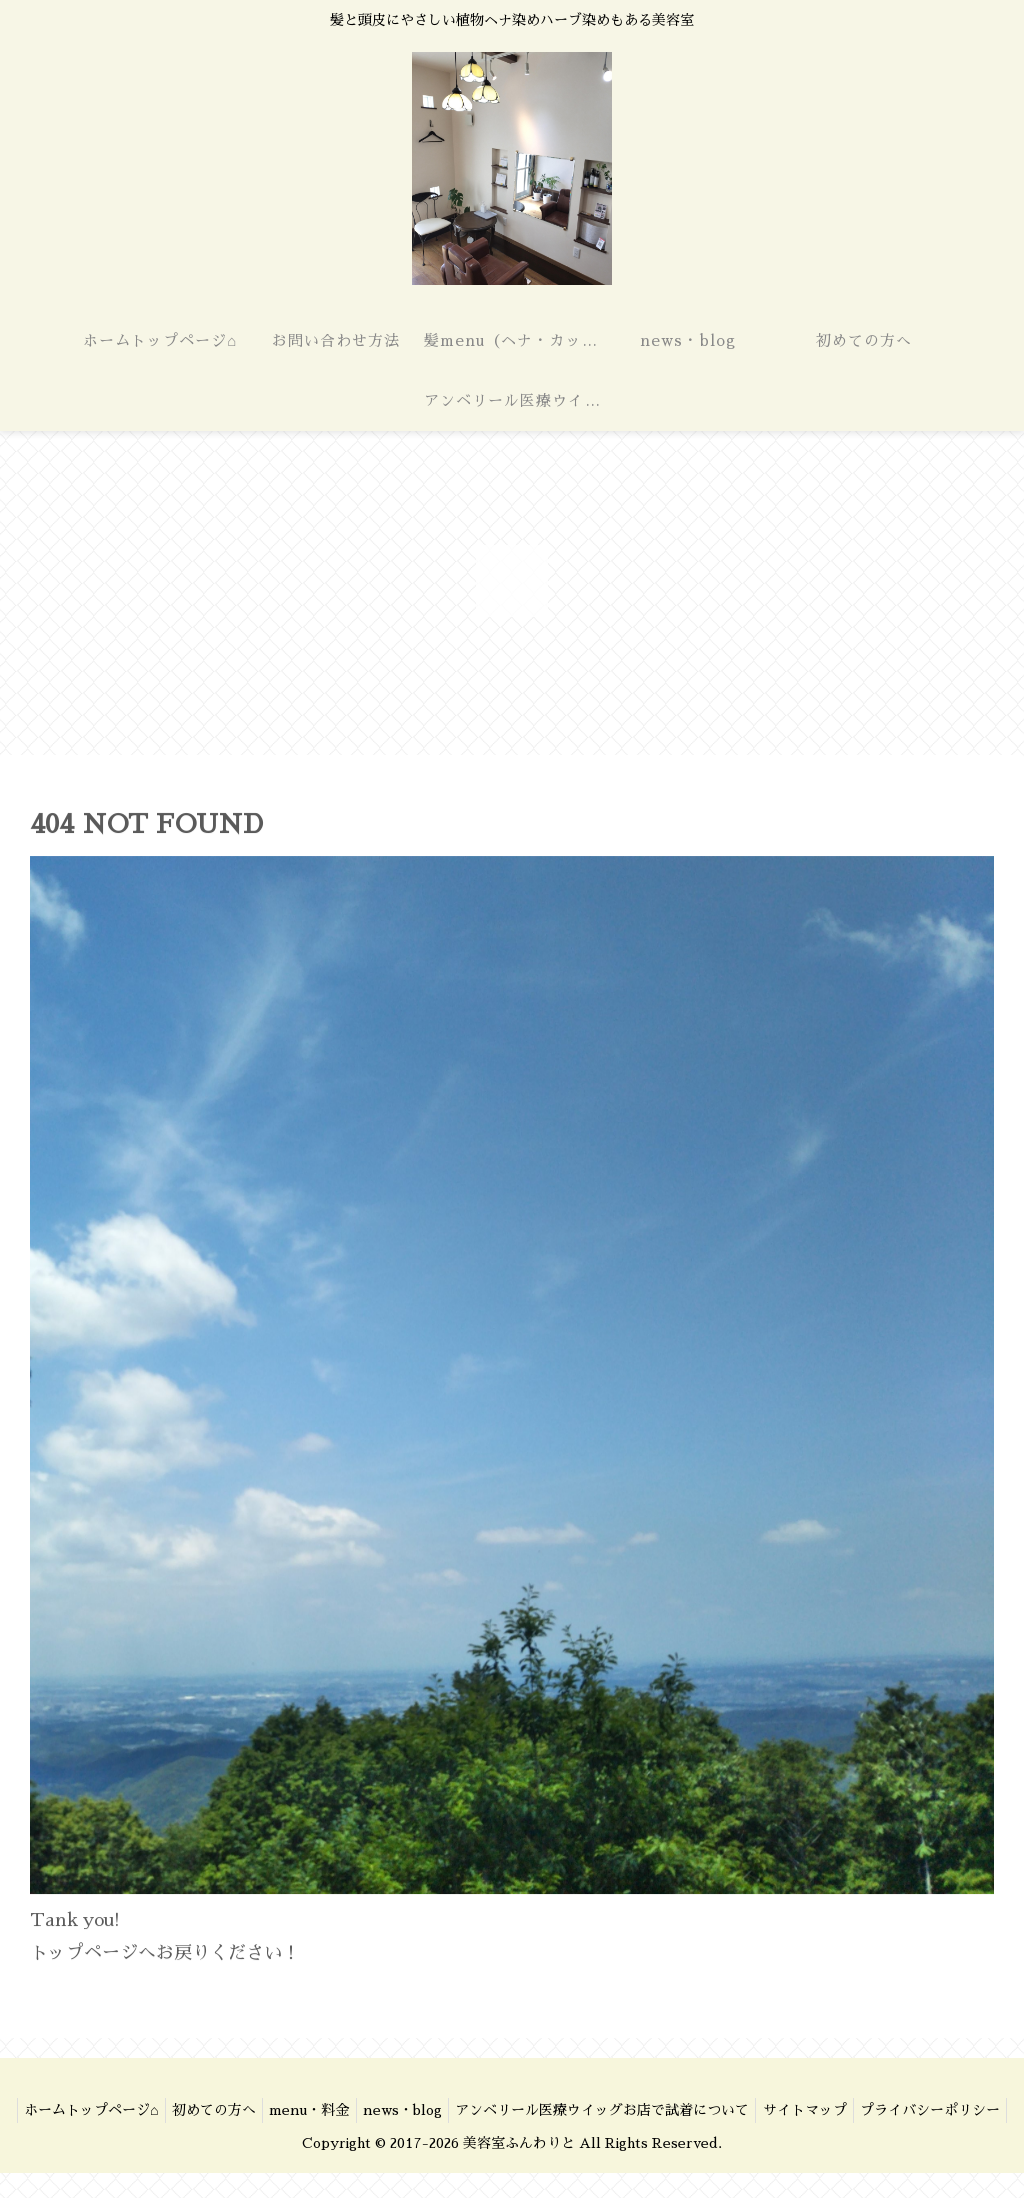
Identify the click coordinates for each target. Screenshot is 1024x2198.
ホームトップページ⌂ (149, 2110)
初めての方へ (280, 2110)
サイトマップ (901, 2110)
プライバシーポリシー (512, 2135)
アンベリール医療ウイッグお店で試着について (691, 2110)
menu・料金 (383, 2110)
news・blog (483, 2110)
